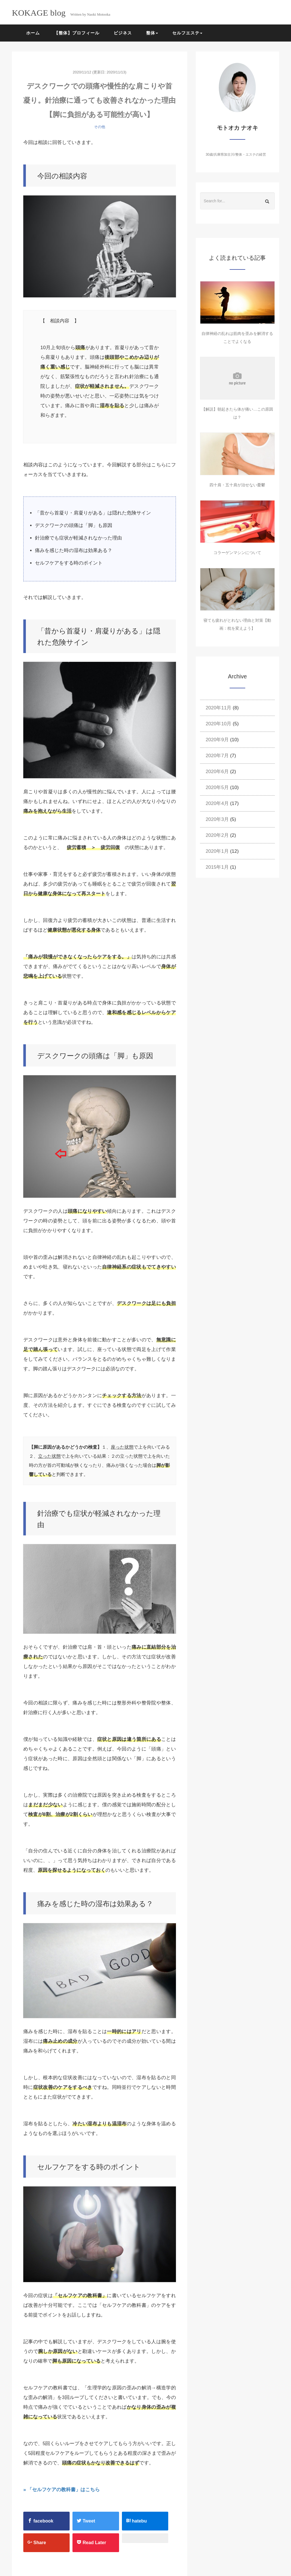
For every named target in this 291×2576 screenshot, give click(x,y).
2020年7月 (217, 755)
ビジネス (123, 32)
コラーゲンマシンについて (237, 552)
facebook (40, 2520)
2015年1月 (217, 867)
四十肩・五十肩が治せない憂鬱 (237, 485)
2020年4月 (217, 803)
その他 (99, 127)
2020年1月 (217, 851)
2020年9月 (217, 739)
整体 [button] (152, 32)
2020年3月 (217, 819)
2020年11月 (219, 708)
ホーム (33, 32)
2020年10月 (219, 723)
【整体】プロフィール (76, 32)
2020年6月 (217, 771)
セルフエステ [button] (187, 32)
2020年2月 (217, 835)
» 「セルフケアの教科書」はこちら (61, 2489)
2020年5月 (217, 787)
